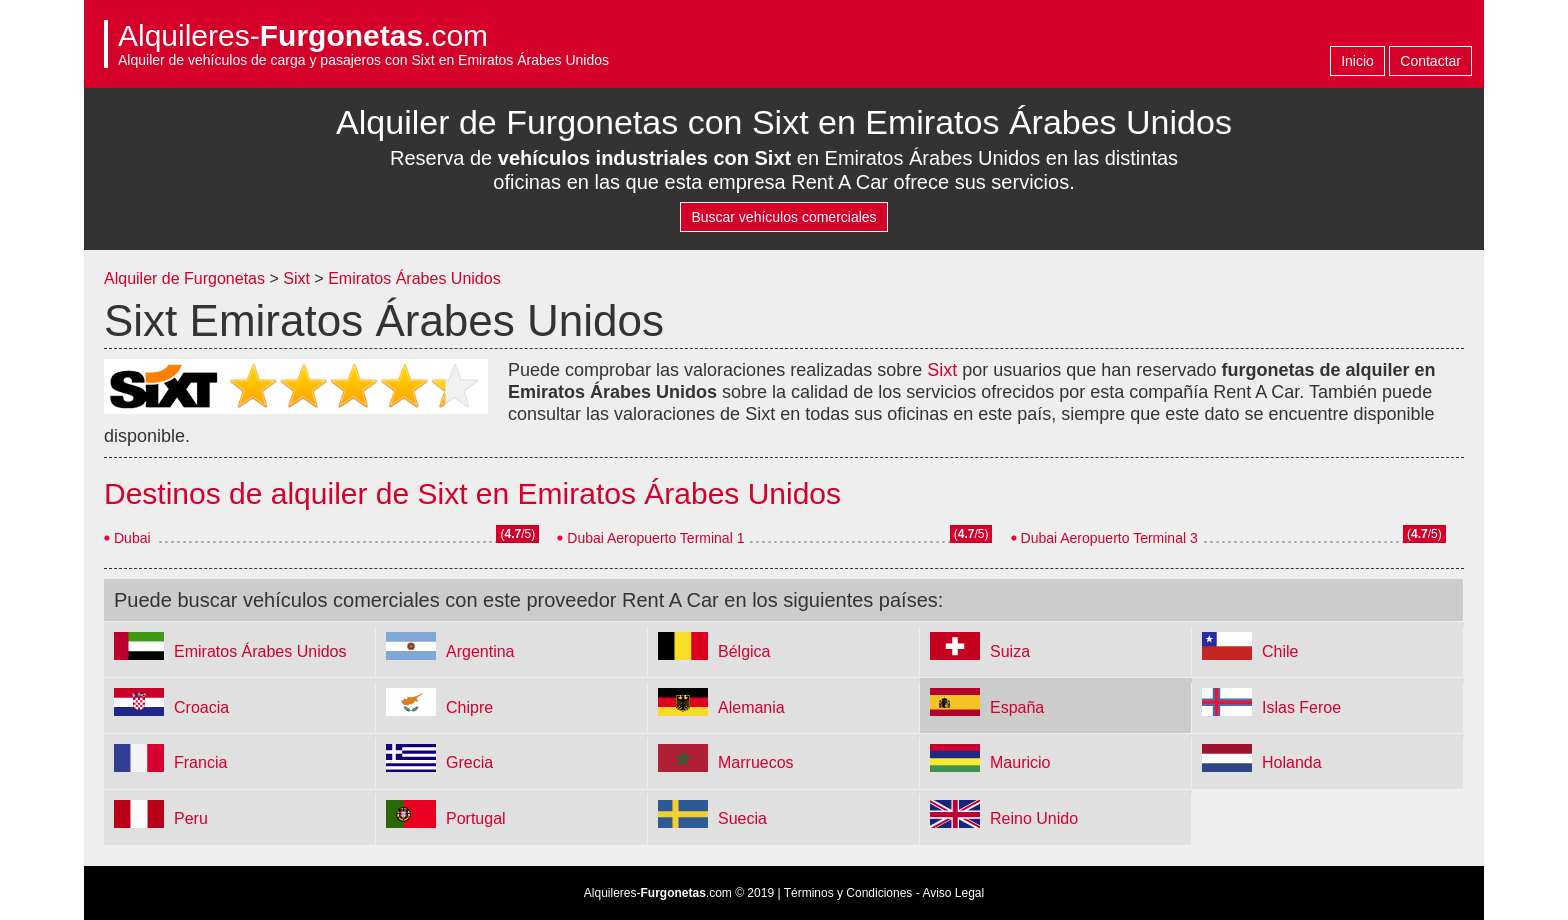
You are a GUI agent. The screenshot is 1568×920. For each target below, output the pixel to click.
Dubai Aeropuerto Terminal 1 (655, 538)
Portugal (476, 818)
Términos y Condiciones (848, 893)
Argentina (480, 651)
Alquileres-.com (303, 35)
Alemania (751, 707)
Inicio (1357, 61)
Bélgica (744, 651)
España (1017, 707)
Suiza (1010, 651)
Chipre (469, 707)
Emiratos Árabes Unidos (414, 278)
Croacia (201, 707)
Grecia (469, 762)
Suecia (742, 818)
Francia (200, 762)
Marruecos (756, 762)
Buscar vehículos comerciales (783, 217)
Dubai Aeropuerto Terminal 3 (1109, 538)
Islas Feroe (1301, 707)
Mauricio (1020, 762)
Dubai (132, 538)
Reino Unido (1034, 818)
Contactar (1430, 61)
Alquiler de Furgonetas (184, 278)
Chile (1280, 651)
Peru (191, 818)
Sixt (296, 278)
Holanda (1292, 762)
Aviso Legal (953, 893)
